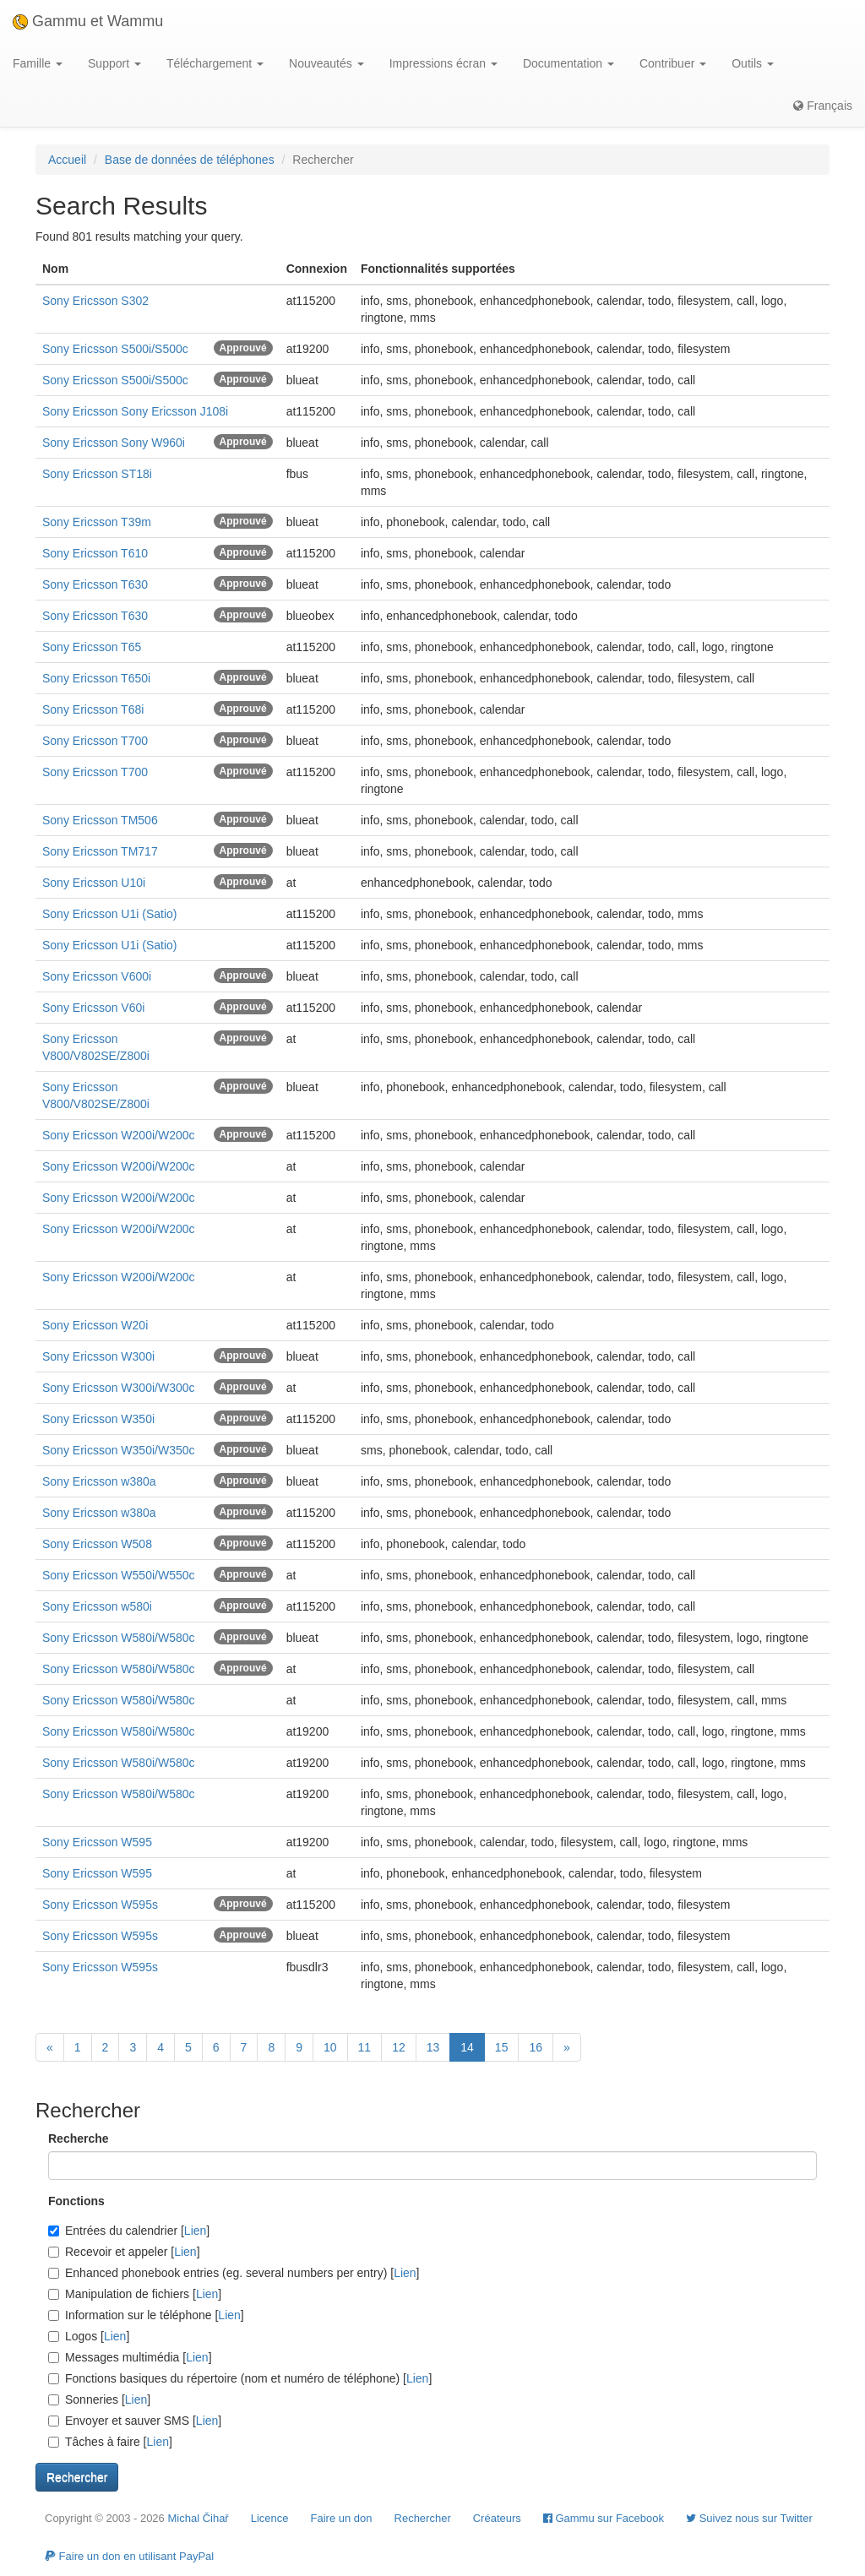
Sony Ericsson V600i (96, 976)
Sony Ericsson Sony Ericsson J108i (135, 411)
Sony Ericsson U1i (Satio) (109, 914)
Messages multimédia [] (130, 2357)
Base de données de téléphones (190, 159)
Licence (270, 2518)
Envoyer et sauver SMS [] (134, 2420)
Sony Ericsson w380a (99, 1481)
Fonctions (76, 2201)
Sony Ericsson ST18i (97, 474)
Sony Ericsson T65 (91, 647)
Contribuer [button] (672, 63)
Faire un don (342, 2518)
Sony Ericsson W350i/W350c (118, 1450)
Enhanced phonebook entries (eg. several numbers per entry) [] (233, 2273)
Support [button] (114, 63)
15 (502, 2047)
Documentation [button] (568, 63)
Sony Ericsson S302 (95, 300)
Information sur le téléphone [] (146, 2315)
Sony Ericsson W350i (98, 1419)
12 (398, 2047)
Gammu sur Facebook (603, 2518)
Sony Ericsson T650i (96, 678)
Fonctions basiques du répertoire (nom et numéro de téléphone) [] (240, 2378)
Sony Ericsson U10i (93, 882)
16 (535, 2047)
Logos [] (88, 2336)
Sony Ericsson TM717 (100, 851)
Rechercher (422, 2518)
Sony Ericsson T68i (93, 709)
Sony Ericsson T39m (96, 522)
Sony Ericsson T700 (95, 740)
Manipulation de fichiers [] (134, 2294)
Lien (195, 2230)
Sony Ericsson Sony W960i (113, 442)
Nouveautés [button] (326, 63)
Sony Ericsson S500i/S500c (115, 349)
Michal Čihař (197, 2518)
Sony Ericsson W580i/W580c (118, 1637)
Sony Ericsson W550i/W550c (118, 1575)
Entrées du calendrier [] (128, 2230)
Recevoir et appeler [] (124, 2251)
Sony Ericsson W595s (100, 1904)
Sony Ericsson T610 (95, 553)
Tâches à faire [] (110, 2441)
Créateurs (497, 2518)
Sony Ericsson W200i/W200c (118, 1135)
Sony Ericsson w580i (97, 1606)
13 (433, 2047)
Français (822, 105)
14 (467, 2047)
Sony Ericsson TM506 (100, 820)
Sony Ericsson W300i (98, 1356)
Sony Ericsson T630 (95, 584)
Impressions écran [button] (443, 63)
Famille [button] (38, 63)
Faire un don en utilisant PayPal (129, 2556)
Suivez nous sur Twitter (749, 2518)
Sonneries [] (99, 2399)
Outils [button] (753, 63)
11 (365, 2047)
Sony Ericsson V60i (93, 1007)
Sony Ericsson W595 (97, 1842)
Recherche (78, 2138)
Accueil (67, 159)
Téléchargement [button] (215, 63)
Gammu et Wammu (88, 21)
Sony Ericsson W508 (97, 1544)
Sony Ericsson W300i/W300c (118, 1387)
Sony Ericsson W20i (95, 1325)
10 (330, 2047)
